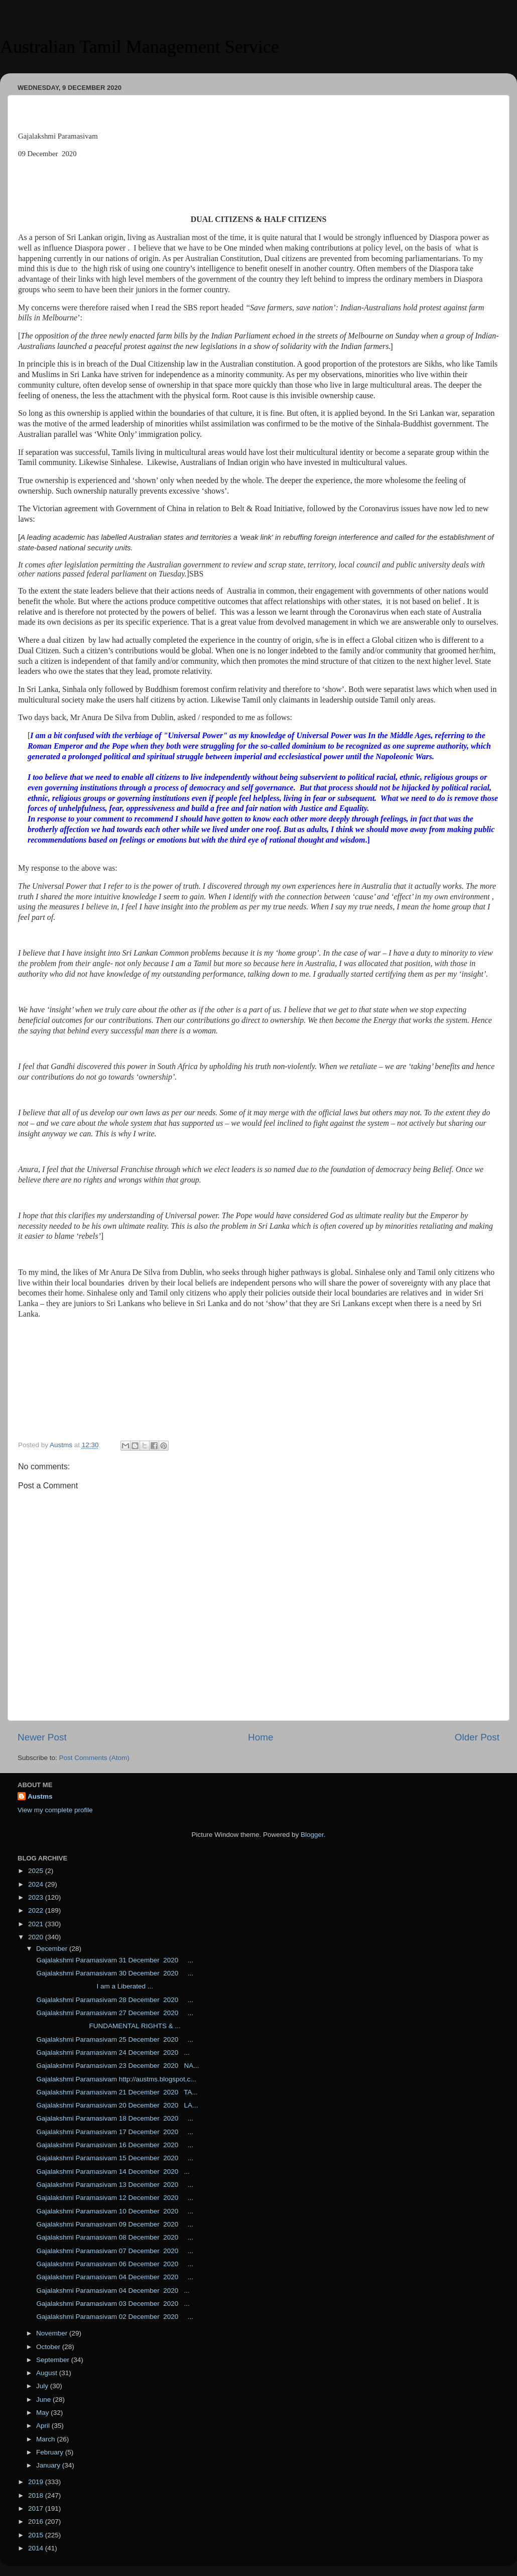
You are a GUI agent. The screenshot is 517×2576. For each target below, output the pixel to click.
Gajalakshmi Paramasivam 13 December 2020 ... (114, 2184)
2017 (36, 2508)
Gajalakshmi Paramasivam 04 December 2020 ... (114, 2277)
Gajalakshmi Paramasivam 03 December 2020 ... (112, 2303)
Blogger (312, 1834)
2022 (36, 1910)
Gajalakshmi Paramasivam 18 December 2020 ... (114, 2118)
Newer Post (42, 1737)
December (52, 1948)
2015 (36, 2535)
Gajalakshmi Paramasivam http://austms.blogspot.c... (115, 2079)
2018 (36, 2495)
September (53, 2360)
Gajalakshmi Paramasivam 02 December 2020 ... (114, 2316)
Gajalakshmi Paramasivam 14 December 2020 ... (112, 2171)
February (50, 2452)
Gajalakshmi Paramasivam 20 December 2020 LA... (116, 2105)
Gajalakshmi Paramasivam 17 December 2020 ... (114, 2132)
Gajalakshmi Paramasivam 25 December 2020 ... (114, 2039)
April (44, 2425)
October (49, 2347)
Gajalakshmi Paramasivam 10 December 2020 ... (114, 2211)
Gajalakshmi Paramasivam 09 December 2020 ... (114, 2224)
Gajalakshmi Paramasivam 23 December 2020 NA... (117, 2065)
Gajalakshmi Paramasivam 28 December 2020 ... (114, 2000)
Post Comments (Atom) (94, 1758)
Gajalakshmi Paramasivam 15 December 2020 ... (114, 2158)
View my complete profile (55, 1810)
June (44, 2399)
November (52, 2333)
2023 (36, 1897)
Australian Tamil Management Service (139, 47)
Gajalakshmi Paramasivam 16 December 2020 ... (114, 2145)
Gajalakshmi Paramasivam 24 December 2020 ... (112, 2052)
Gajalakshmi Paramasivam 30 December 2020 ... (114, 1973)
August (47, 2373)
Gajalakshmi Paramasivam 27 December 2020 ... (114, 2013)
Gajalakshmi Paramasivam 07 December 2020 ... (114, 2251)
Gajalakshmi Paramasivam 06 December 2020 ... (114, 2264)
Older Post (477, 1737)
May (43, 2412)
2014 (36, 2548)
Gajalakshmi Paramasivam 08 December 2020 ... (114, 2237)
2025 (36, 1871)
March (46, 2439)
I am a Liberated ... (94, 1986)
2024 (36, 1884)
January (49, 2465)
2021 (36, 1924)
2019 (36, 2482)
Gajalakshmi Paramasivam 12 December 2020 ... (114, 2197)
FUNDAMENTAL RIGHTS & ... (108, 2026)
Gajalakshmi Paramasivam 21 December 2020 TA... (116, 2092)
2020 (36, 1937)
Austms (40, 1796)
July (43, 2386)
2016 (36, 2521)
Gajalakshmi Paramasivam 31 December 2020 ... (114, 1960)
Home (260, 1737)
